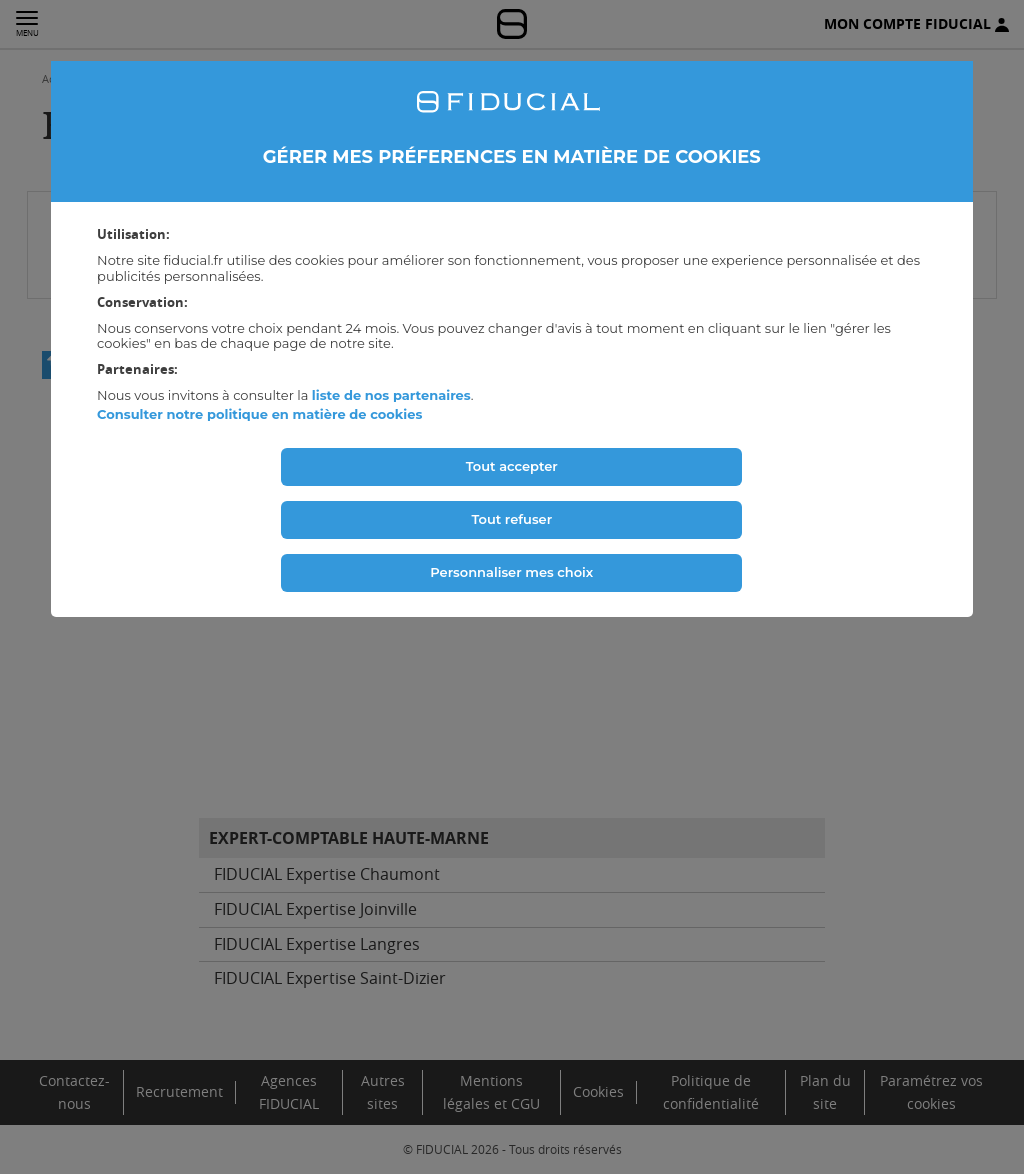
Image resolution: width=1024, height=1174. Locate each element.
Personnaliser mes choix (511, 572)
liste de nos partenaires (391, 395)
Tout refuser (511, 519)
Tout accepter (512, 466)
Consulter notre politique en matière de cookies (259, 414)
